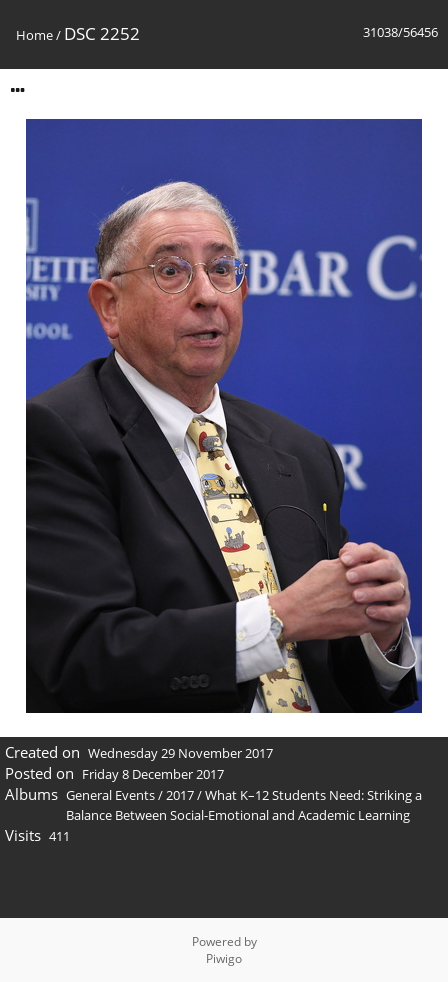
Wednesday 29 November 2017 (180, 753)
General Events (110, 795)
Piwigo (224, 958)
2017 (180, 795)
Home (34, 35)
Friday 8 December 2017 (153, 774)
